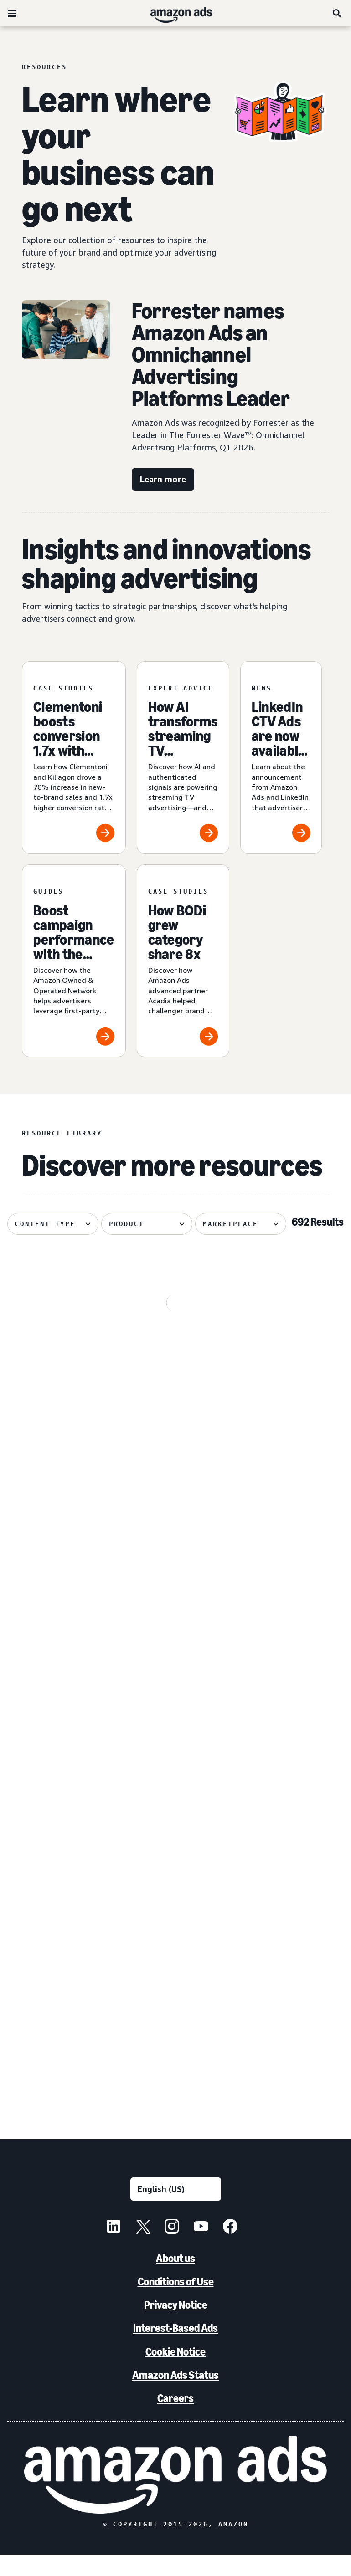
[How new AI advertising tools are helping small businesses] (182, 1983)
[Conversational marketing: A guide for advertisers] (294, 1983)
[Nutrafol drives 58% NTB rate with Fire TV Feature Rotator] (66, 1983)
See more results (175, 2113)
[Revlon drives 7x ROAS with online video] (66, 1362)
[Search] (337, 13)
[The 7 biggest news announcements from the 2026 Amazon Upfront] (66, 1569)
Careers (175, 2420)
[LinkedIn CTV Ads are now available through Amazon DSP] (281, 757)
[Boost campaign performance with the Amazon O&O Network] (74, 960)
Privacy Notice (175, 2326)
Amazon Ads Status (175, 2396)
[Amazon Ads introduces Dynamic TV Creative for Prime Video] (294, 1569)
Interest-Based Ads (175, 2349)
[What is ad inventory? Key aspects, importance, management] (294, 1362)
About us (175, 2280)
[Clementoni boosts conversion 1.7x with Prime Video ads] (74, 757)
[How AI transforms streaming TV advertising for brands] (183, 757)
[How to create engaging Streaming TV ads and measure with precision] (182, 1362)
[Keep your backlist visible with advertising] (182, 1776)
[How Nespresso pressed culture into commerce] (182, 1569)
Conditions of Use (176, 2303)
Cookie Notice (175, 2373)
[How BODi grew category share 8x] (183, 960)
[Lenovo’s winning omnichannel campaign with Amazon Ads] (294, 1776)
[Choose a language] (175, 2210)
